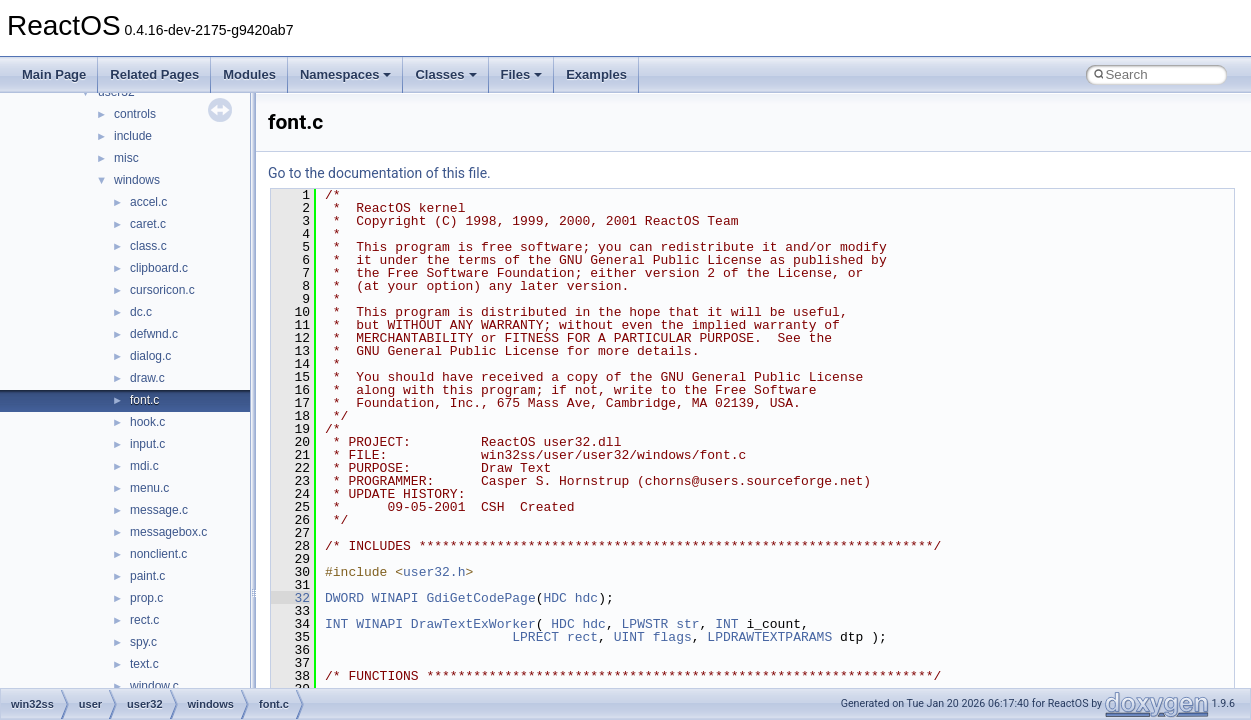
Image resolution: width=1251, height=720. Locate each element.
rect (582, 637)
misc (126, 158)
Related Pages (154, 74)
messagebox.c (168, 532)
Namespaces (346, 74)
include (133, 136)
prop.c (146, 598)
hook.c (147, 422)
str (687, 624)
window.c (154, 686)
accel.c (148, 202)
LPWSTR (645, 624)
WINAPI (395, 598)
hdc (586, 598)
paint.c (147, 576)
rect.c (144, 620)
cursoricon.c (162, 290)
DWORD (344, 598)
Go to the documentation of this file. (379, 173)
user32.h (434, 572)
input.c (147, 444)
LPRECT (535, 637)
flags (672, 637)
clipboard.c (159, 268)
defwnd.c (154, 334)
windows (137, 180)
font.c (144, 400)
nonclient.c (158, 554)
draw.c (147, 378)
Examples (596, 74)
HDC (554, 598)
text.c (144, 664)
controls (135, 114)
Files (522, 74)
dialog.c (150, 356)
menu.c (149, 488)
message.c (159, 510)
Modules (249, 74)
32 (290, 598)
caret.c (148, 224)
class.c (148, 246)
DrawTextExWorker (473, 624)
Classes (445, 74)
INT (336, 624)
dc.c (141, 312)
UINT (629, 637)
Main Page (54, 74)
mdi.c (144, 466)
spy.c (143, 642)
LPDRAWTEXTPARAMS (769, 637)
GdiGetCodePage (480, 598)
